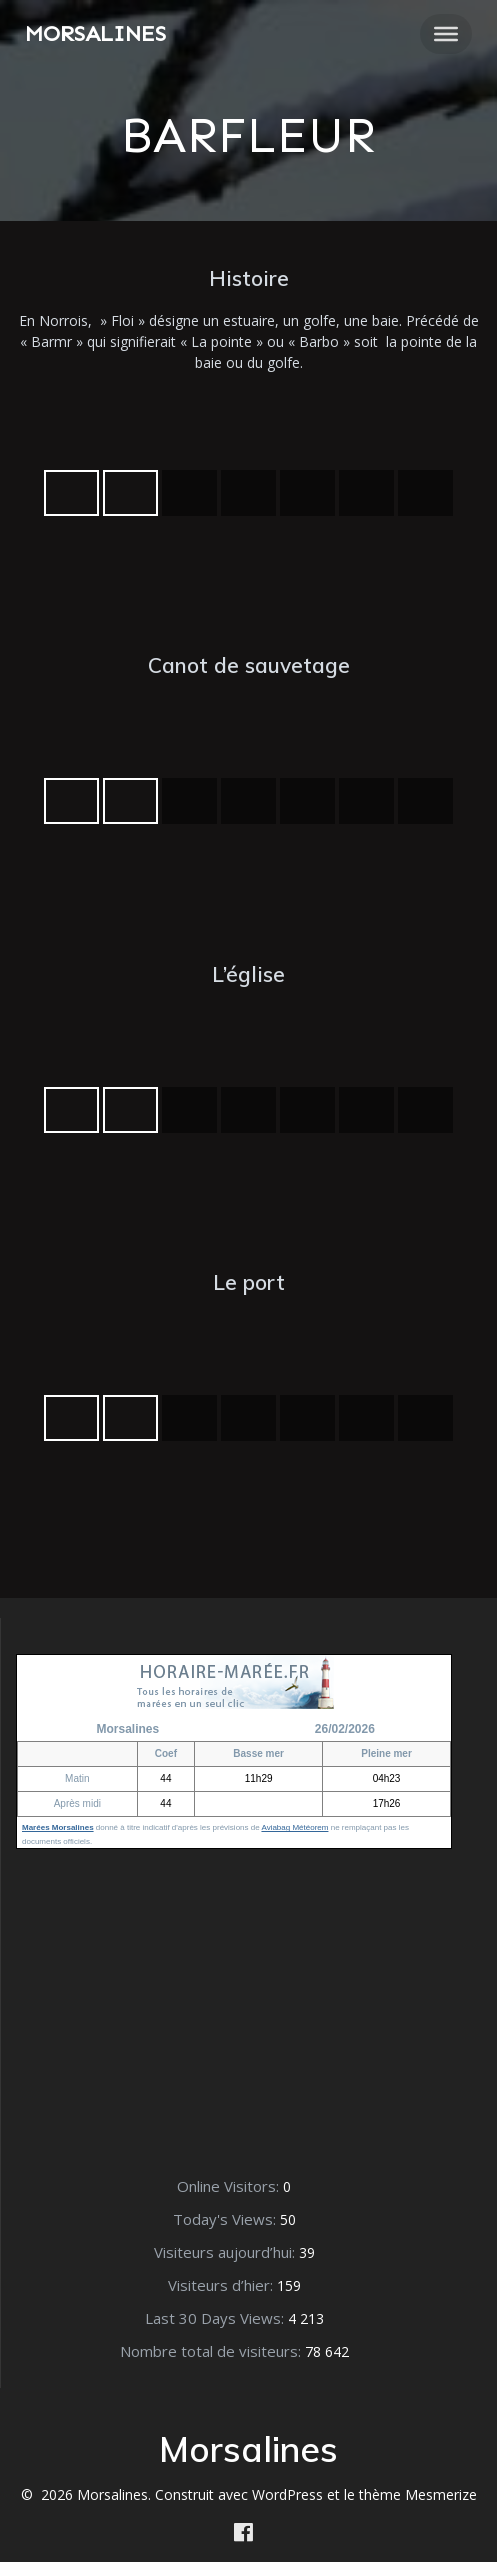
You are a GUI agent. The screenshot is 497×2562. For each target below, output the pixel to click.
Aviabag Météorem (294, 1827)
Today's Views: (226, 2219)
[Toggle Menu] (446, 34)
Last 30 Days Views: (216, 2318)
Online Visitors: (230, 2186)
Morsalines (95, 34)
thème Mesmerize (418, 2494)
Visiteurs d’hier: (222, 2285)
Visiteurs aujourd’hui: (226, 2252)
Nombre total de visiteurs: (212, 2351)
